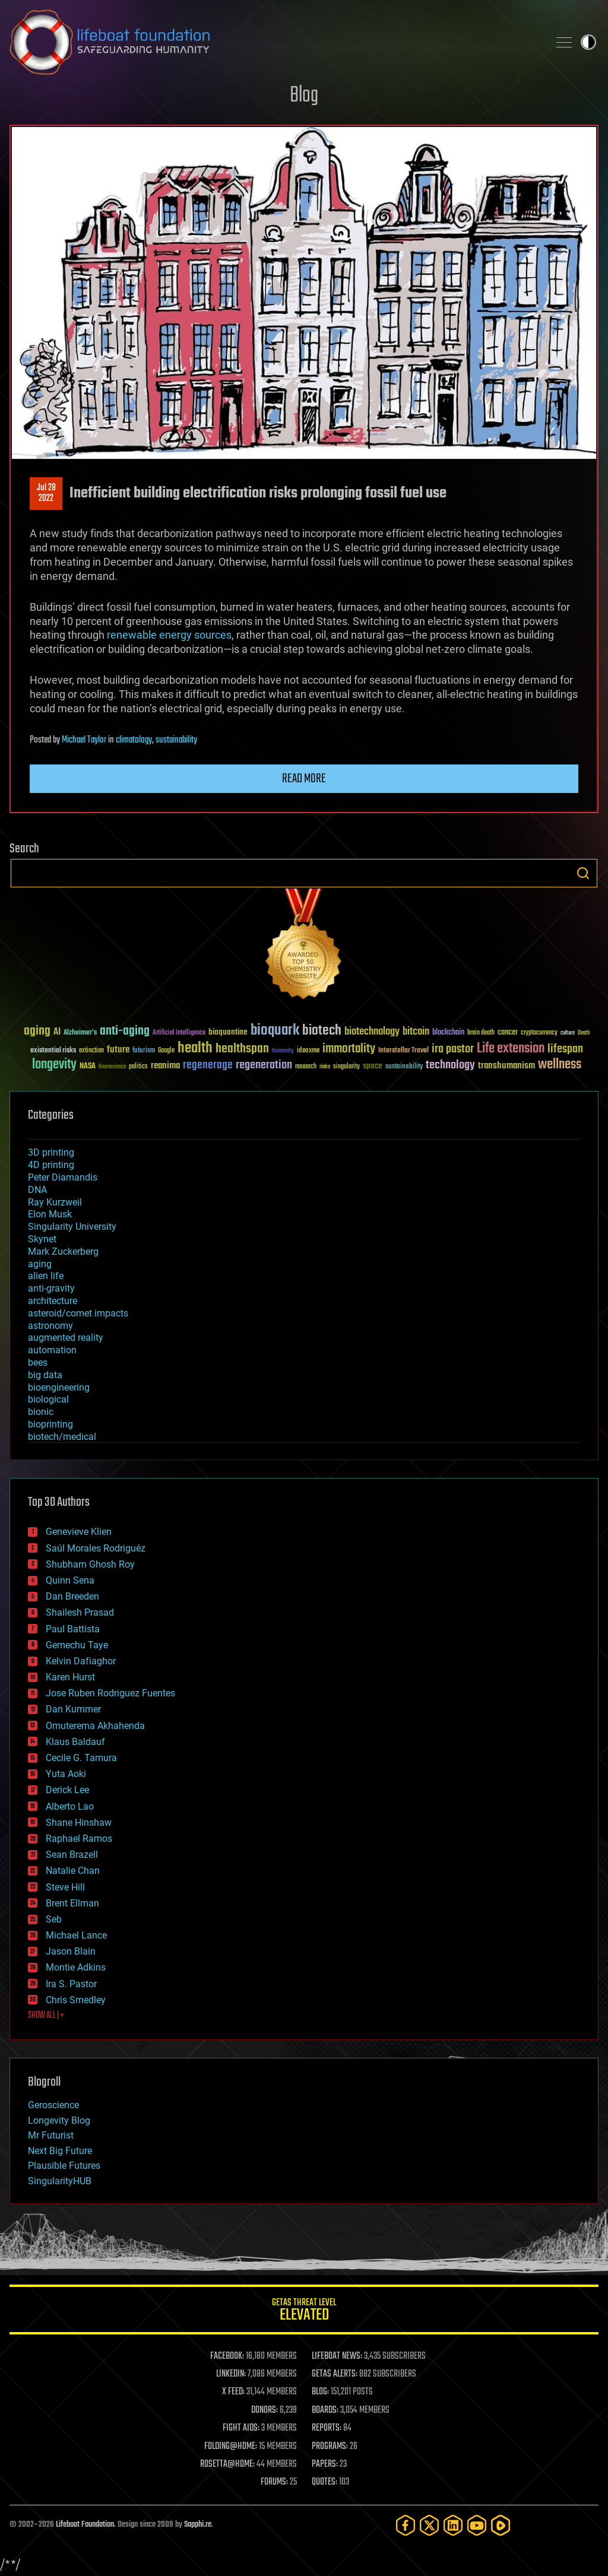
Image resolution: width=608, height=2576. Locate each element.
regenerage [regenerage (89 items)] (208, 1065)
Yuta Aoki (66, 1773)
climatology (134, 740)
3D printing (51, 1152)
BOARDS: (325, 2410)
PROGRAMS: (330, 2446)
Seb (54, 1919)
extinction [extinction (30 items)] (91, 1051)
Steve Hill (65, 1887)
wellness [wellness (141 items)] (559, 1065)
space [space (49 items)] (372, 1066)
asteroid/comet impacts (78, 1313)
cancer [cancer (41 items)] (508, 1033)
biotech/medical (62, 1436)
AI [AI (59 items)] (57, 1032)
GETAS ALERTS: (334, 2374)
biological (48, 1399)
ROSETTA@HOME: (227, 2464)
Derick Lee (67, 1789)
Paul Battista (73, 1629)
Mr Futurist (51, 2135)
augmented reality (65, 1337)
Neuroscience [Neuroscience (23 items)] (112, 1067)
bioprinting (50, 1424)
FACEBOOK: (227, 2356)
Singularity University (72, 1226)
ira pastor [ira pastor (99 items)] (453, 1049)
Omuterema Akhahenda (95, 1725)
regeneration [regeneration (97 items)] (264, 1065)
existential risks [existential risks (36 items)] (53, 1050)
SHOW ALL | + (46, 2015)
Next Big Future (60, 2150)
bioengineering (59, 1387)
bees (38, 1362)
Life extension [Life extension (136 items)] (510, 1049)
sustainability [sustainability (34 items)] (404, 1067)
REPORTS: (326, 2428)
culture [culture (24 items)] (567, 1033)
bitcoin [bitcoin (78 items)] (416, 1032)
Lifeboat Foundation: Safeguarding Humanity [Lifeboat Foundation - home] (274, 42)
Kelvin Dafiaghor (81, 1661)
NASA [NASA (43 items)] (88, 1066)
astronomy (50, 1325)
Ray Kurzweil (55, 1202)
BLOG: (320, 2392)
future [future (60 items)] (118, 1049)
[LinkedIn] (453, 2525)
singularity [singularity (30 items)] (346, 1067)
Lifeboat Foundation (85, 2524)
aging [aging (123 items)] (37, 1031)
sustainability (176, 740)
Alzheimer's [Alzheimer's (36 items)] (80, 1033)
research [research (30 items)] (305, 1067)
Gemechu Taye (77, 1645)
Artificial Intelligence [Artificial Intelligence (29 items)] (179, 1033)
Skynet (42, 1239)
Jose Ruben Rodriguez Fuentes (110, 1693)
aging (40, 1264)
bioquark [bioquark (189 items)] (275, 1030)
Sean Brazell (72, 1854)
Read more (304, 779)
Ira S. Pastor (71, 1984)
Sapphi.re (197, 2524)
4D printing (51, 1164)
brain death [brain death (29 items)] (481, 1033)
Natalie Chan (73, 1870)
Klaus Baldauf (75, 1741)
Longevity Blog (59, 2120)
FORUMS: (274, 2482)
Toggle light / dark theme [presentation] (588, 42)
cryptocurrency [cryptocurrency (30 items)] (539, 1033)
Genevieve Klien (79, 1531)
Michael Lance (76, 1935)
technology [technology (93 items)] (450, 1066)
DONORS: (264, 2410)
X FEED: (233, 2392)
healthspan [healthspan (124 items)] (242, 1049)
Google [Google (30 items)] (166, 1051)
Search (583, 873)
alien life (46, 1275)
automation (52, 1350)
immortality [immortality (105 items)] (348, 1049)
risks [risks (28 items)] (324, 1066)
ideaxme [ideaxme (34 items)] (308, 1051)
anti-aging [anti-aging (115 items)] (125, 1031)
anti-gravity (51, 1288)
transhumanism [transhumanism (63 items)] (506, 1065)
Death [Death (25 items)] (584, 1033)
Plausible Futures (64, 2165)
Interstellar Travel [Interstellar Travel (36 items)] (403, 1050)
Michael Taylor (84, 740)
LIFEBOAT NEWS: (337, 2356)
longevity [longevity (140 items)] (54, 1065)
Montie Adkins (76, 1967)
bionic (40, 1411)
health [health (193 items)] (195, 1048)
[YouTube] (476, 2525)
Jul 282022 (46, 493)
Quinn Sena (70, 1580)
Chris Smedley (76, 2000)
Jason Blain (71, 1951)
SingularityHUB (59, 2181)
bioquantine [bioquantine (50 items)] (228, 1032)
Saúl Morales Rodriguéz (95, 1548)
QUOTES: (324, 2482)
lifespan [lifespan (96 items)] (565, 1049)
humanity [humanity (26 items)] (283, 1051)
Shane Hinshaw (79, 1822)
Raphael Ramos (79, 1838)
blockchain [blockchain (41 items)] (448, 1033)
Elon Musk (50, 1214)
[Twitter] (429, 2525)
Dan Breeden (72, 1596)
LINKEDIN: (231, 2374)
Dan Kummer (73, 1709)
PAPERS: (325, 2464)
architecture (52, 1300)
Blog (304, 96)
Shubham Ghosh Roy (90, 1564)
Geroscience (53, 2105)
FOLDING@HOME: (230, 2446)
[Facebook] (405, 2525)
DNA (37, 1189)
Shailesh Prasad (80, 1612)
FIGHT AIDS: (241, 2428)
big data (45, 1375)
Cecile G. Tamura (81, 1757)
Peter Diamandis (62, 1177)
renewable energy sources (169, 635)
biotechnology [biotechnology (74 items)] (372, 1032)
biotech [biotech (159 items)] (321, 1031)
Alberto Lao (70, 1806)
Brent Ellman (72, 1903)
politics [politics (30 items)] (138, 1067)
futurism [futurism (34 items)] (143, 1051)
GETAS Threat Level (304, 2311)
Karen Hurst (70, 1677)
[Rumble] (500, 2525)
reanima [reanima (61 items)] (165, 1065)
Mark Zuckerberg (63, 1251)
